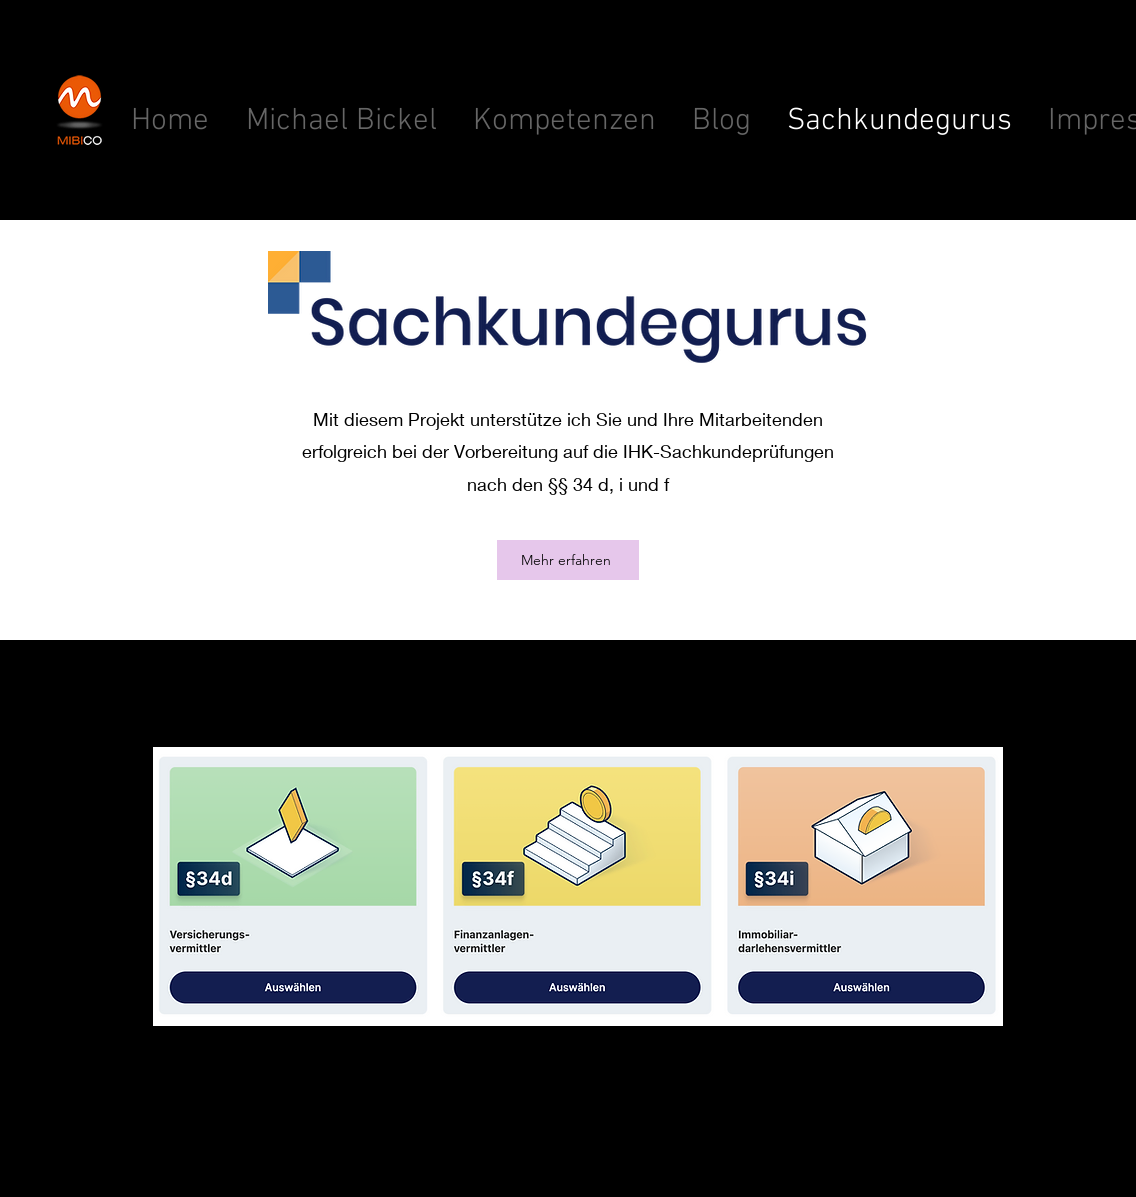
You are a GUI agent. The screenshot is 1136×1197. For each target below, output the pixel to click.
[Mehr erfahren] (568, 560)
